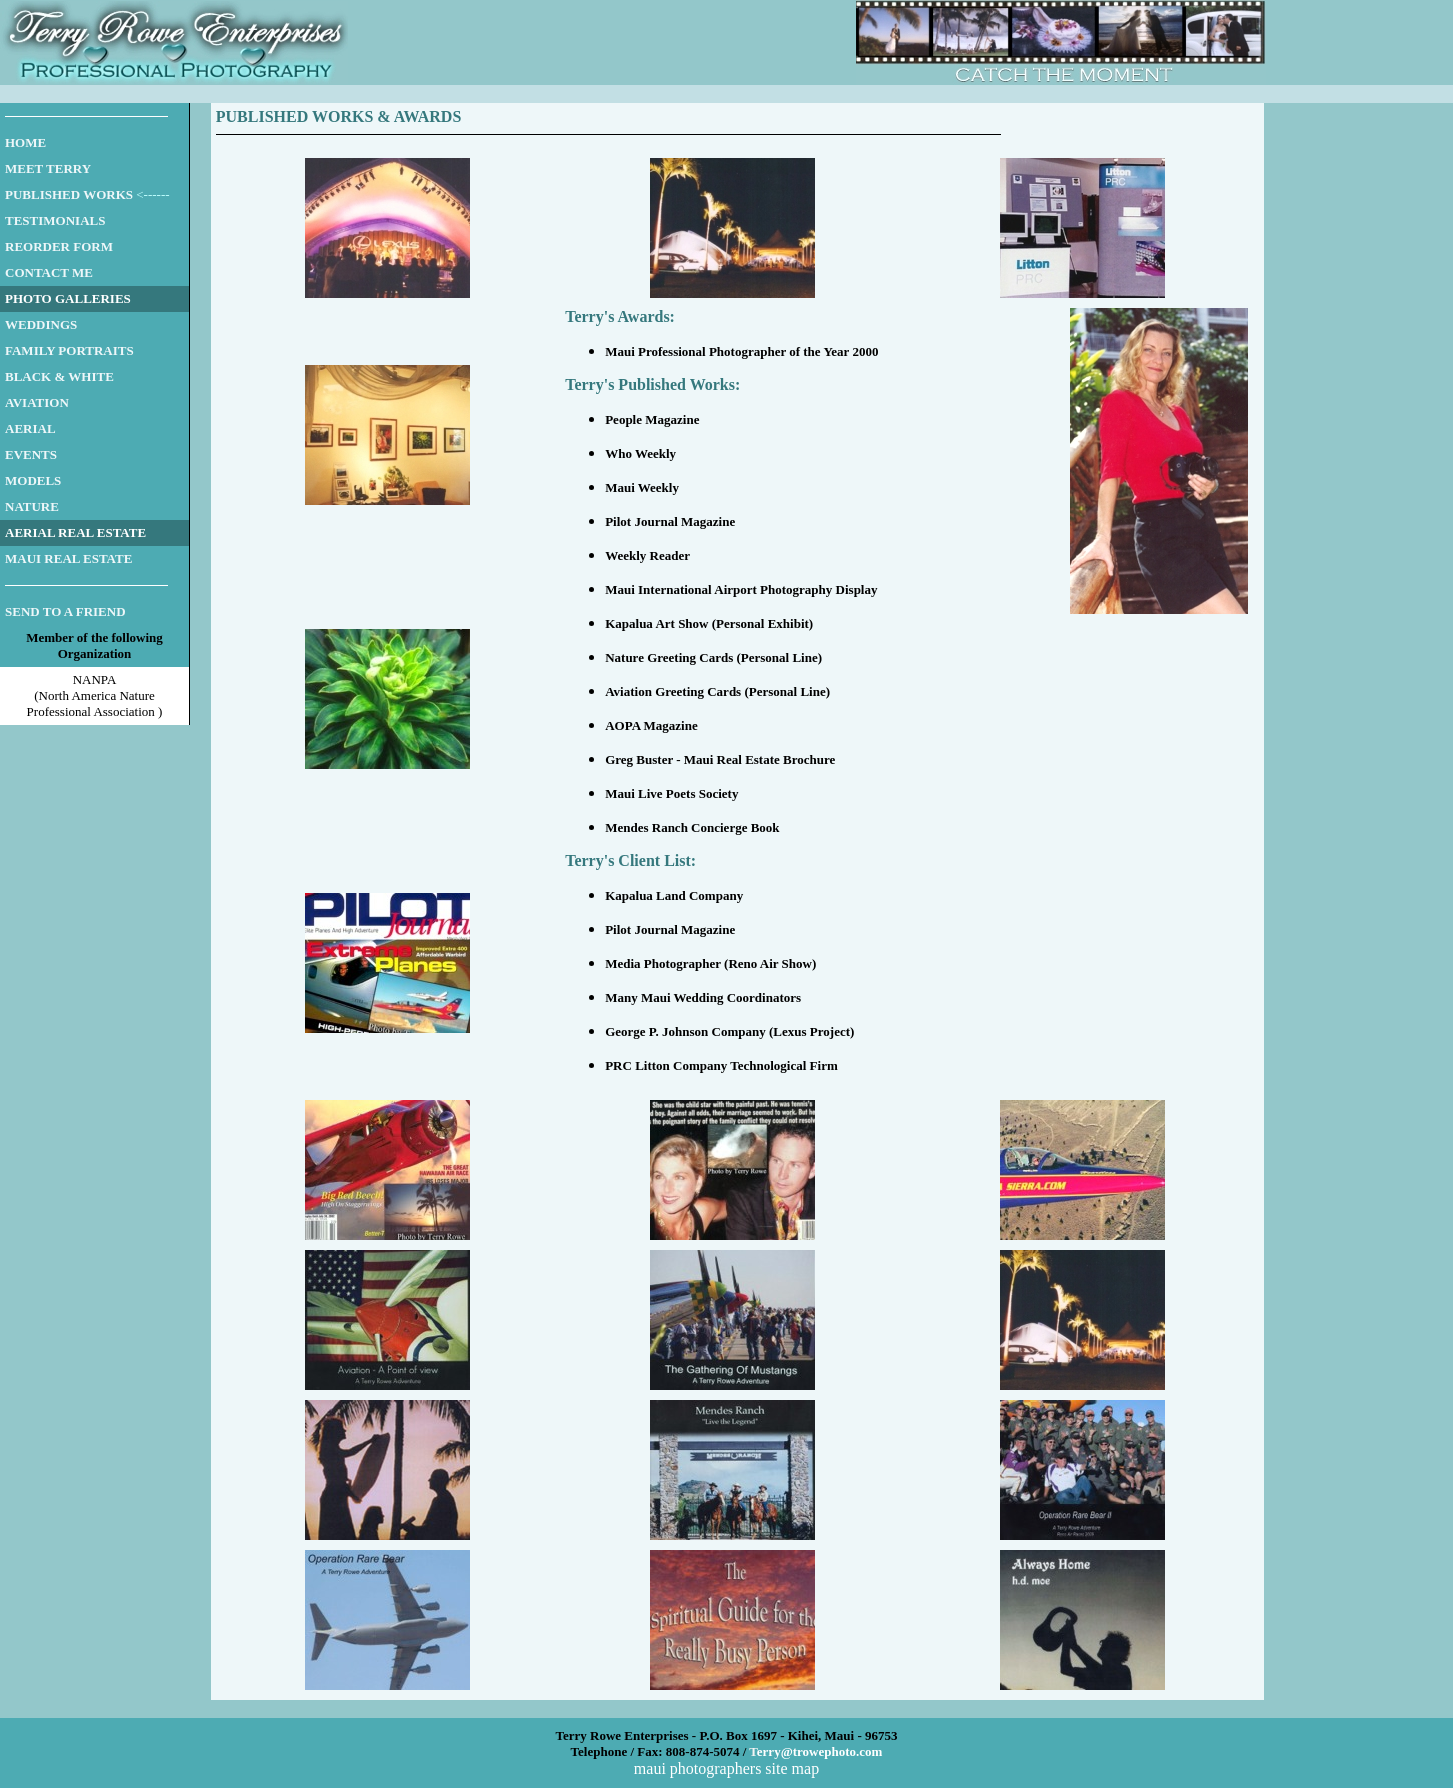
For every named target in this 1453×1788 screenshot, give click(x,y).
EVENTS (31, 454)
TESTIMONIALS (55, 220)
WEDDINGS (41, 324)
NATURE (32, 506)
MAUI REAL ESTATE (68, 558)
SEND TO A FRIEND (65, 611)
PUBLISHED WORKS (69, 194)
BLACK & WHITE (59, 376)
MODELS (33, 480)
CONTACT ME (49, 272)
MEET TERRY (48, 168)
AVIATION (37, 402)
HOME (25, 142)
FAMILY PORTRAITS (69, 350)
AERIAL (30, 428)
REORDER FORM (59, 246)
